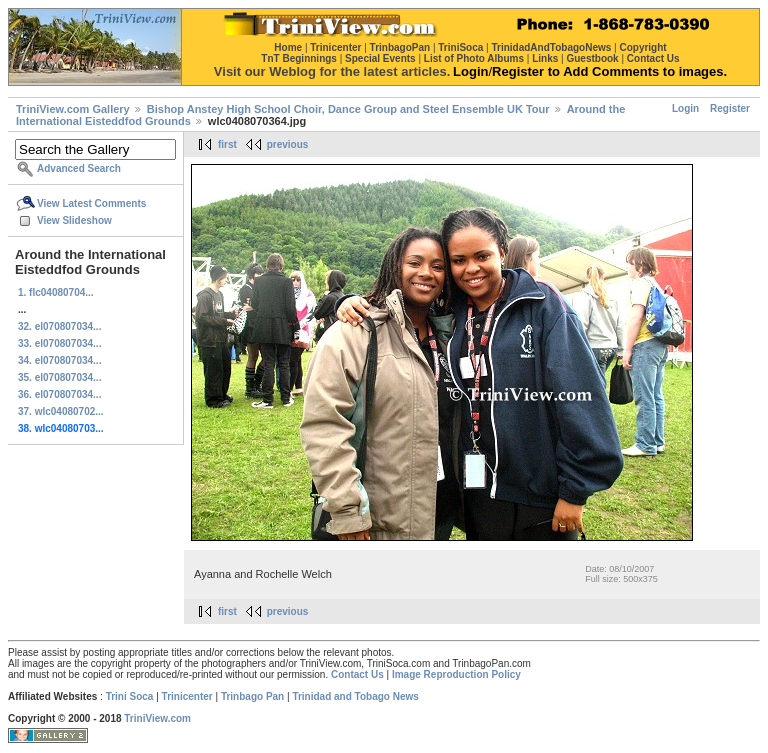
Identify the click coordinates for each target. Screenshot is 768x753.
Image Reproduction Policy (456, 674)
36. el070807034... (59, 394)
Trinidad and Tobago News (355, 696)
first (227, 144)
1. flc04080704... (56, 292)
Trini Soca (130, 696)
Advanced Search (79, 168)
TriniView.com (157, 718)
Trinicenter (187, 696)
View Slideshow (74, 220)
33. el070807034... (59, 343)
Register (730, 108)
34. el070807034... (59, 360)
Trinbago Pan (252, 696)
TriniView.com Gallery (73, 109)
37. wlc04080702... (61, 411)
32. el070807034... (59, 326)
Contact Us (357, 674)
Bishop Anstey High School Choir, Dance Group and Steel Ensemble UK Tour (348, 109)
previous (288, 144)
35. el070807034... (59, 377)
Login (685, 108)
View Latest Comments (91, 203)
